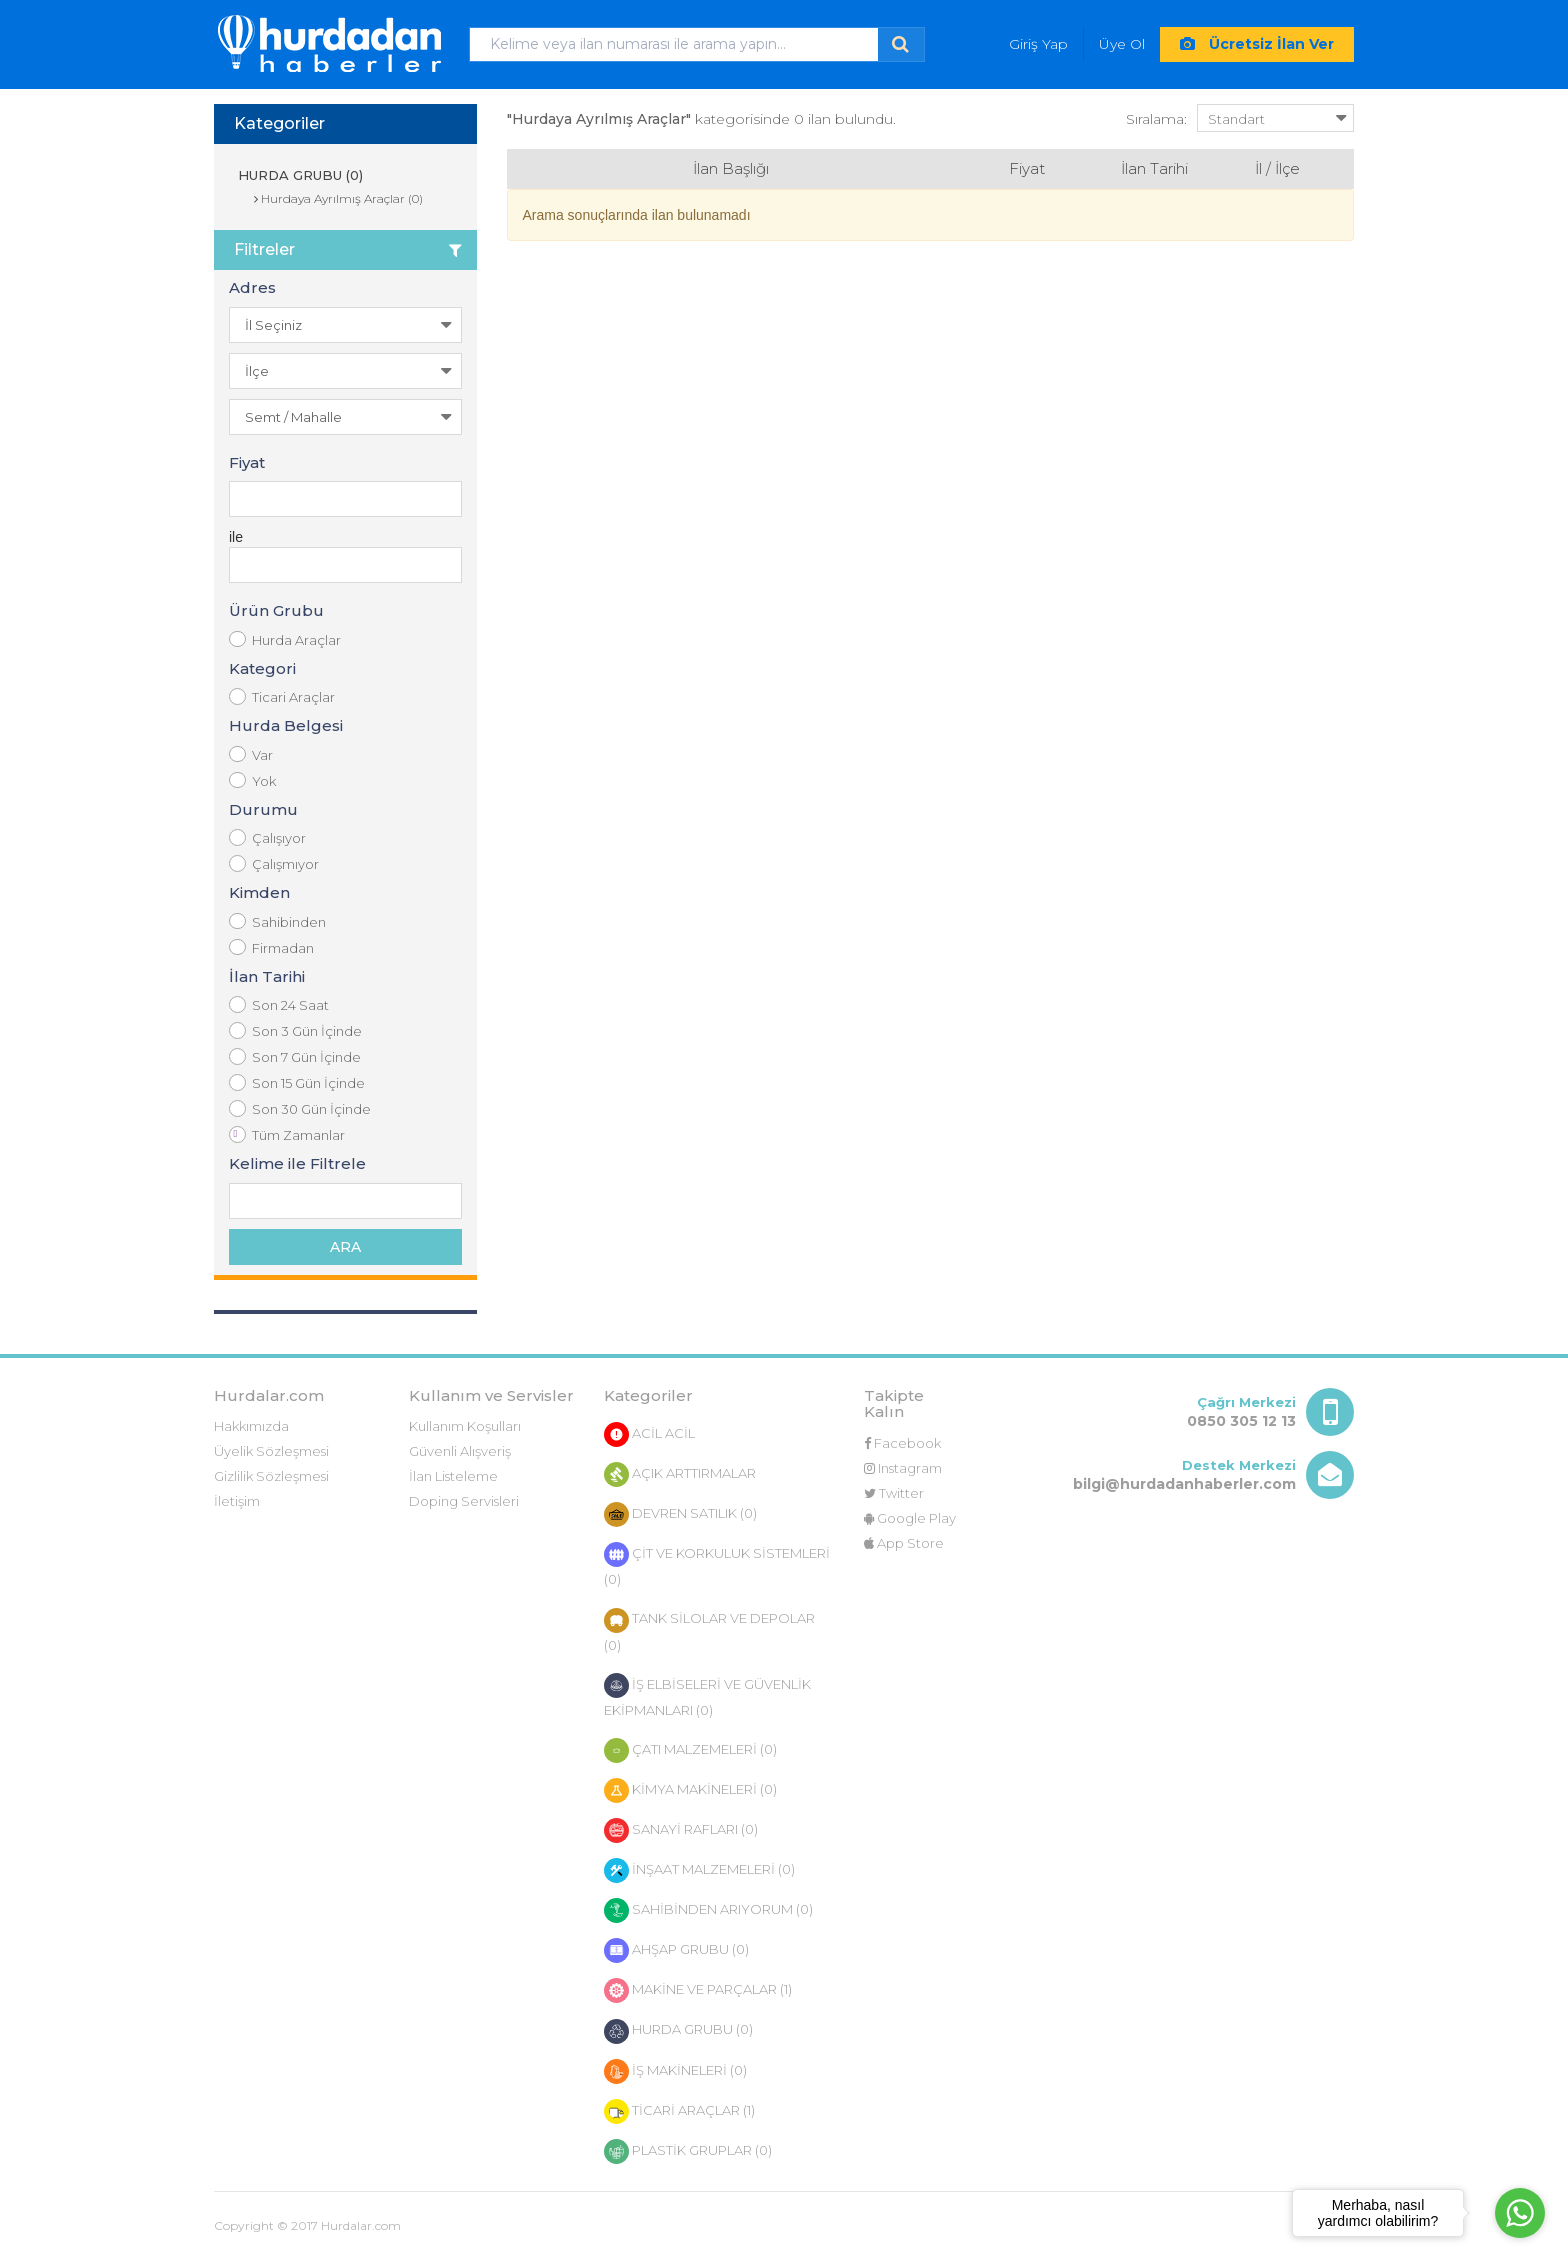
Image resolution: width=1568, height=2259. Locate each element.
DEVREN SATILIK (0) (680, 1514)
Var (251, 754)
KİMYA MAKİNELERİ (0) (690, 1790)
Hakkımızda (251, 1426)
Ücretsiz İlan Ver (1257, 44)
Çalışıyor (267, 837)
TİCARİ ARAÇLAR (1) (679, 2111)
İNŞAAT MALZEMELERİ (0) (699, 1870)
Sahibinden (277, 921)
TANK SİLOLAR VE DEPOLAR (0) (709, 1630)
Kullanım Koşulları (465, 1426)
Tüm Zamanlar (287, 1134)
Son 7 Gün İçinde (295, 1056)
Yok (252, 780)
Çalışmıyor (274, 863)
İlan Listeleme (453, 1476)
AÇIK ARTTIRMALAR (680, 1474)
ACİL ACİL (649, 1434)
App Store (904, 1543)
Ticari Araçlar (282, 696)
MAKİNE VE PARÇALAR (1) (698, 1990)
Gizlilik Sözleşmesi (271, 1476)
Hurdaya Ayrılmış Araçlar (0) (338, 198)
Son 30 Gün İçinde (300, 1108)
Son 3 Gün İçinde (295, 1030)
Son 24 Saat (279, 1004)
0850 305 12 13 (1241, 1421)
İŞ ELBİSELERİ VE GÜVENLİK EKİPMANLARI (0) (707, 1695)
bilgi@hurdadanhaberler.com (1184, 1484)
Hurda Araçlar (285, 639)
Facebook (902, 1443)
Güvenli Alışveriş (460, 1451)
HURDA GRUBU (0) (298, 175)
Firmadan (271, 947)
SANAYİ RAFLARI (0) (681, 1830)
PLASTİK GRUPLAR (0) (688, 2151)
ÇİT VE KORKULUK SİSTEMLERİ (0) (717, 1564)
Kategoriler (279, 123)
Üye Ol (1122, 44)
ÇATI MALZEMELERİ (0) (690, 1750)
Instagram (903, 1468)
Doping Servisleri (464, 1501)
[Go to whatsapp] (1520, 2213)
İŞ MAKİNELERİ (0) (675, 2071)
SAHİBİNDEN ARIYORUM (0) (708, 1910)
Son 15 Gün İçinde (297, 1082)
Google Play (910, 1518)
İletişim (237, 1501)
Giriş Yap (1038, 44)
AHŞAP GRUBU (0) (676, 1950)
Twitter (894, 1493)
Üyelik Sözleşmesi (271, 1451)
